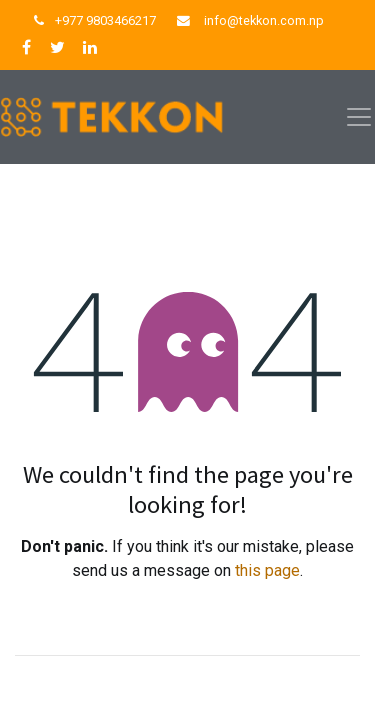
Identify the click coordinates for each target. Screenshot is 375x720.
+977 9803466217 (105, 20)
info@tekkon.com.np (264, 20)
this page (267, 570)
